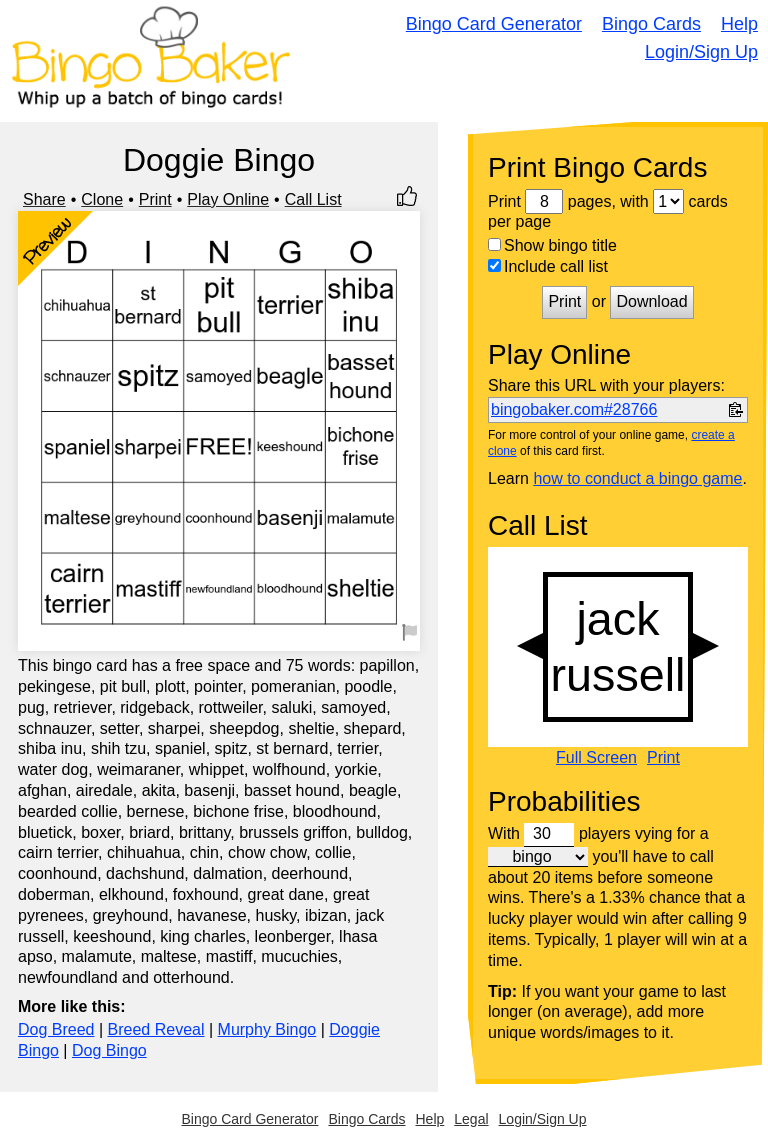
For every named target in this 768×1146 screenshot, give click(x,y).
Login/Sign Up (701, 52)
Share (44, 199)
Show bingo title (552, 245)
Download (651, 301)
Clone (102, 199)
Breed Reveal (156, 1029)
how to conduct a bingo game (637, 478)
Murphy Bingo (267, 1029)
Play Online (228, 199)
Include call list (548, 266)
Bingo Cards (651, 24)
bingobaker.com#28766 (574, 409)
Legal (471, 1119)
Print (155, 199)
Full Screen (596, 758)
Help (739, 24)
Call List (313, 199)
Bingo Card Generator (494, 24)
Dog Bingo (109, 1050)
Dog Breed (56, 1029)
